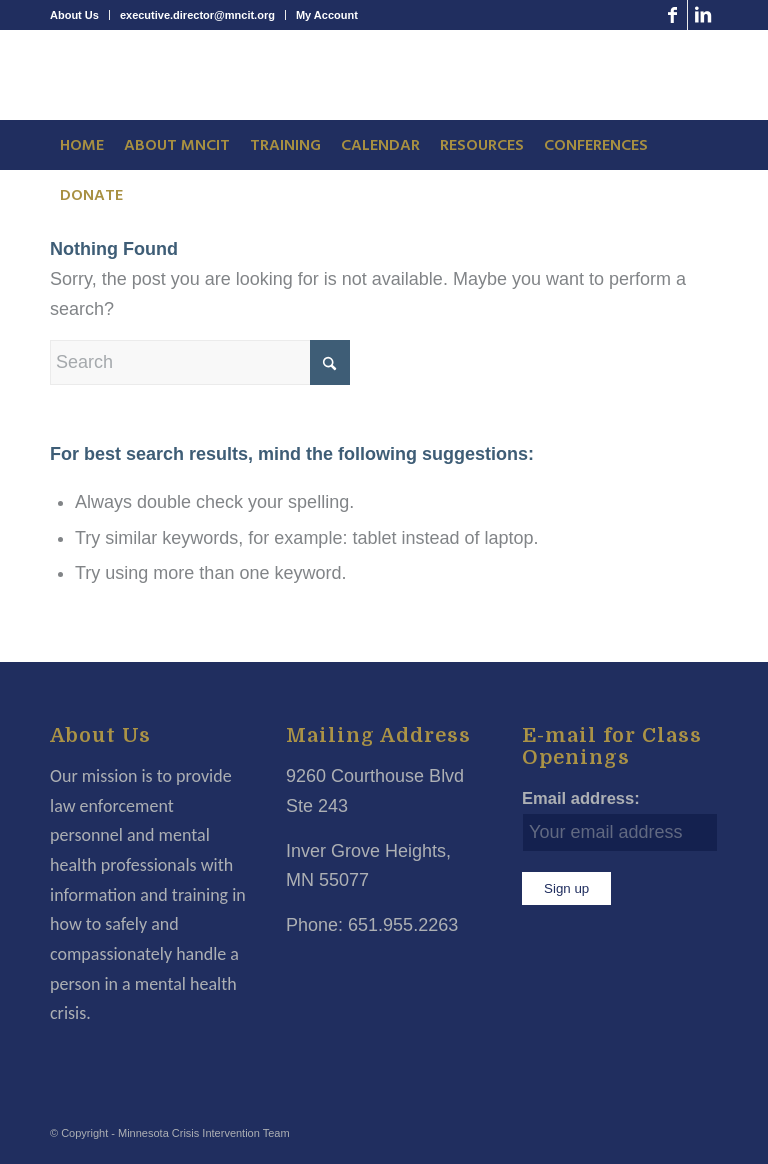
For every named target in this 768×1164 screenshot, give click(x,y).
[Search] (200, 362)
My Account (327, 15)
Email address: (581, 798)
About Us (74, 15)
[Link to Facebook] (672, 15)
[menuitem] (80, 15)
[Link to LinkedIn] (703, 15)
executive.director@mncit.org (197, 15)
